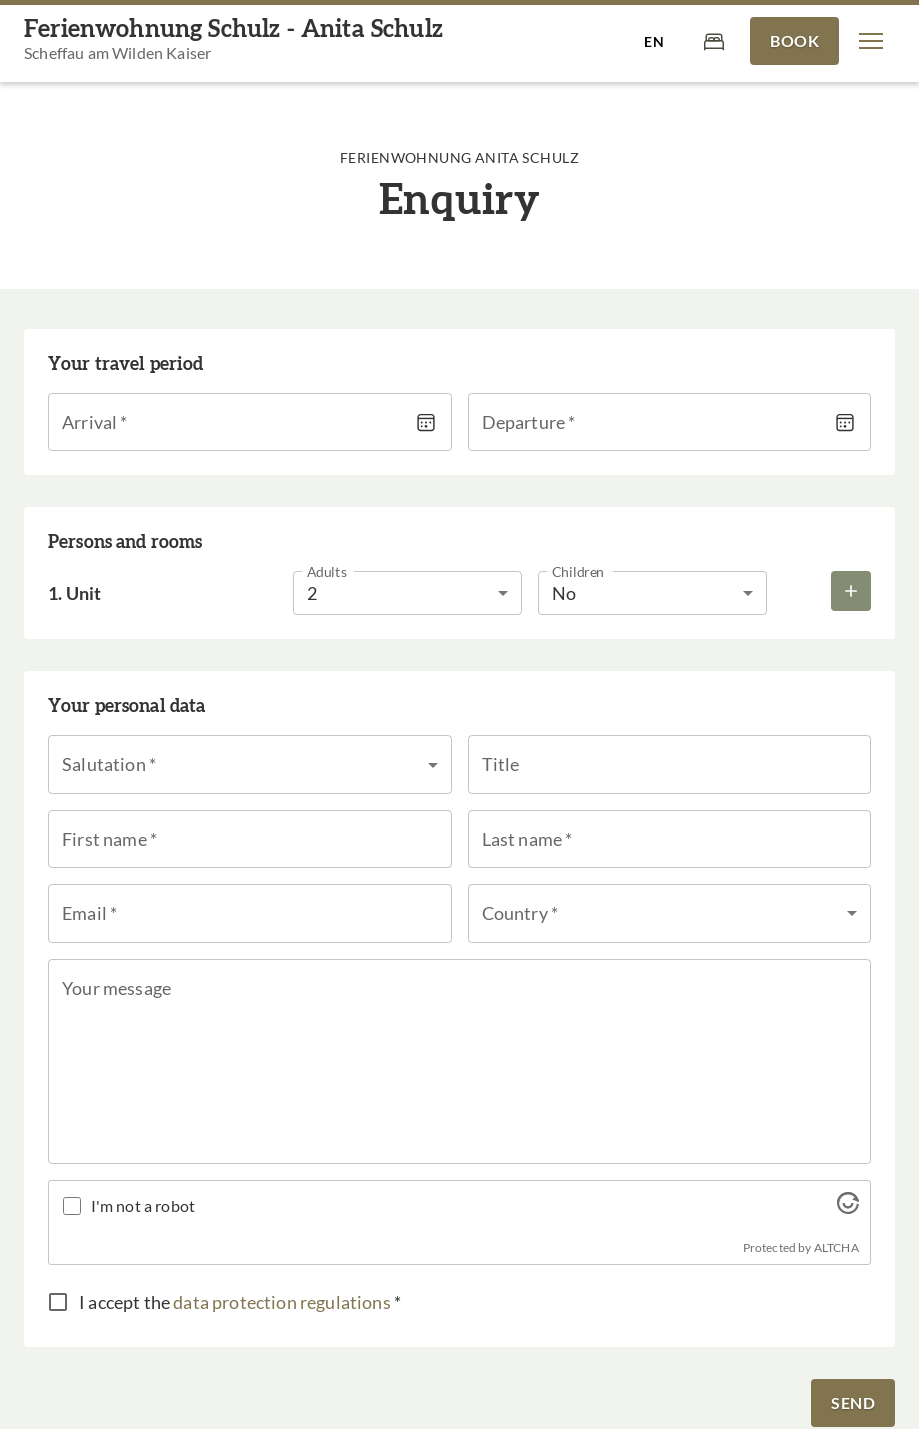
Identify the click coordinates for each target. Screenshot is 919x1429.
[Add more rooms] (851, 591)
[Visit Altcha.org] (848, 1207)
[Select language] (654, 41)
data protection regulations (282, 1302)
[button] (871, 41)
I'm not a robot (143, 1205)
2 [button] (312, 593)
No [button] (564, 593)
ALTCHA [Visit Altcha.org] (836, 1247)
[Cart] (714, 40)
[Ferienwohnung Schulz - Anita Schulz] (233, 41)
